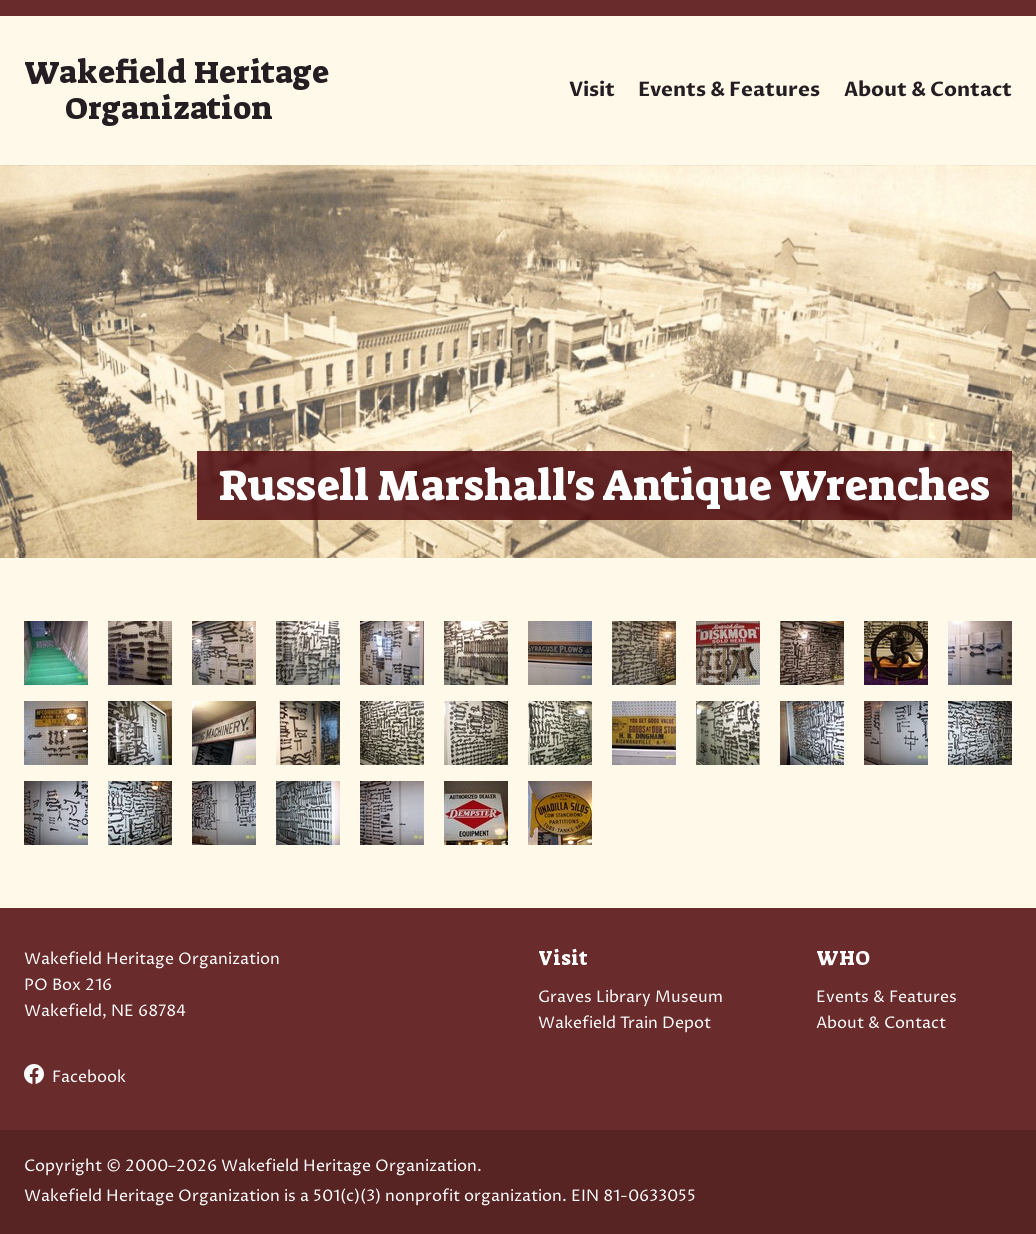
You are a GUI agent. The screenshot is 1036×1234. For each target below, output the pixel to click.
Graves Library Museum (630, 997)
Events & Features (729, 89)
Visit (592, 89)
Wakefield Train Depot (624, 1023)
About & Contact (928, 89)
